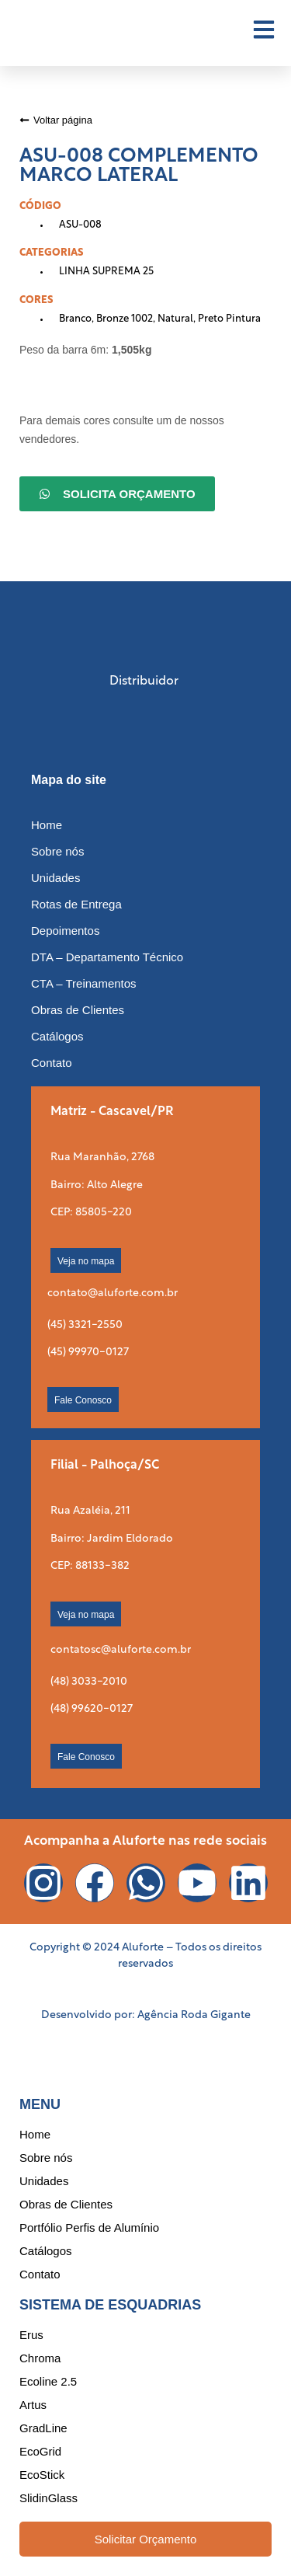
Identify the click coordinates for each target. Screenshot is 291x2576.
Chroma (40, 2358)
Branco (75, 319)
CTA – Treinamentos (84, 983)
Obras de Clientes (77, 1009)
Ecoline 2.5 (48, 2381)
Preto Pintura (229, 319)
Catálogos (57, 1036)
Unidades (55, 877)
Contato (51, 1062)
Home (46, 824)
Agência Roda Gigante (194, 2015)
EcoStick (41, 2474)
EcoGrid (40, 2451)
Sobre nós (57, 851)
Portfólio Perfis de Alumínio (89, 2227)
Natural (175, 319)
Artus (33, 2404)
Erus (31, 2334)
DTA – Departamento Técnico (107, 957)
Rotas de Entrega (76, 904)
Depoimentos (65, 930)
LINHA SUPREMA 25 (106, 272)
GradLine (43, 2428)
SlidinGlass (48, 2498)
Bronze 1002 (124, 319)
